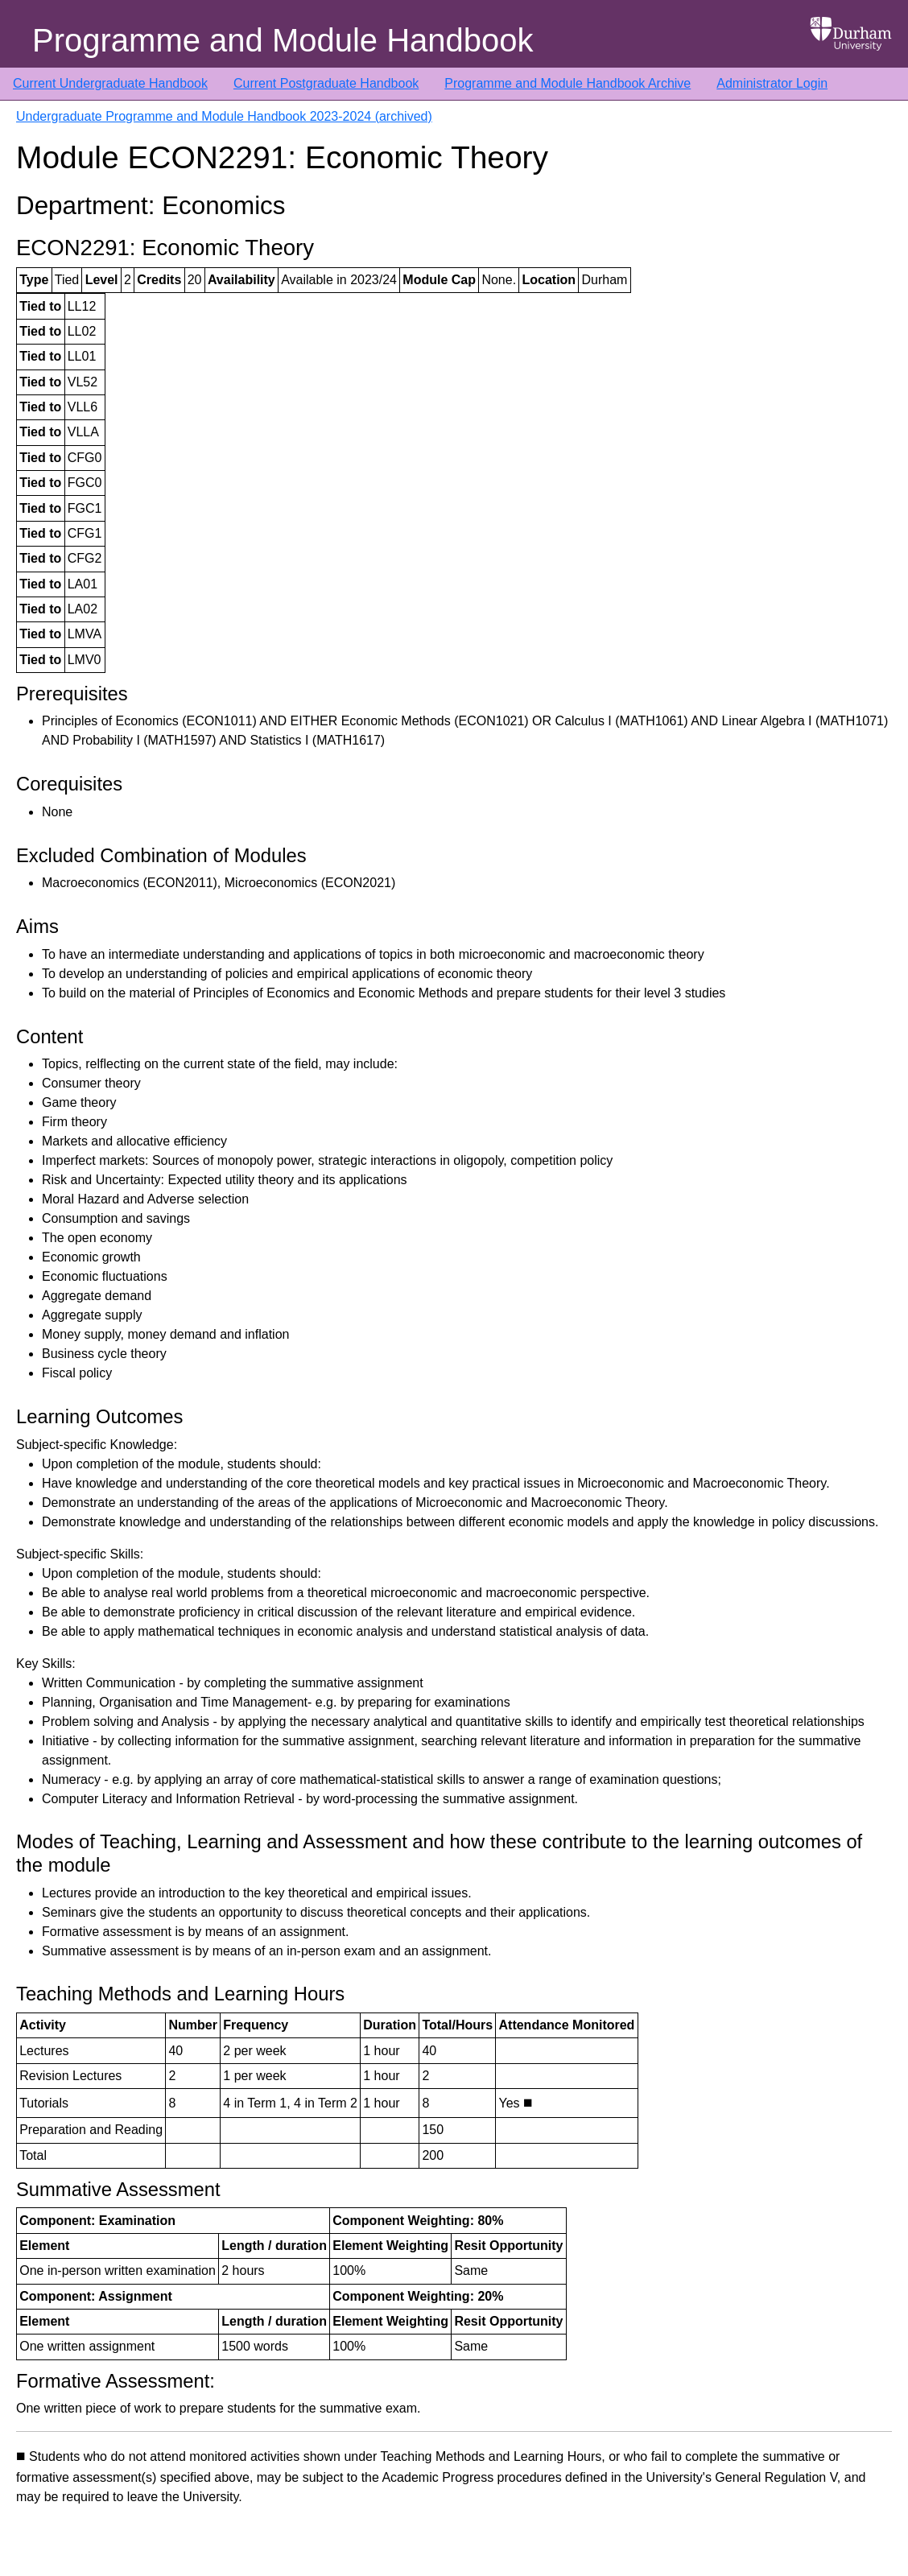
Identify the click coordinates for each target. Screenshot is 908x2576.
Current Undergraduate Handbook (110, 83)
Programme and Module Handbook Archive (567, 83)
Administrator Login (772, 83)
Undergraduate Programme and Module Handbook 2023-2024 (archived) (224, 116)
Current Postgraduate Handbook (326, 83)
